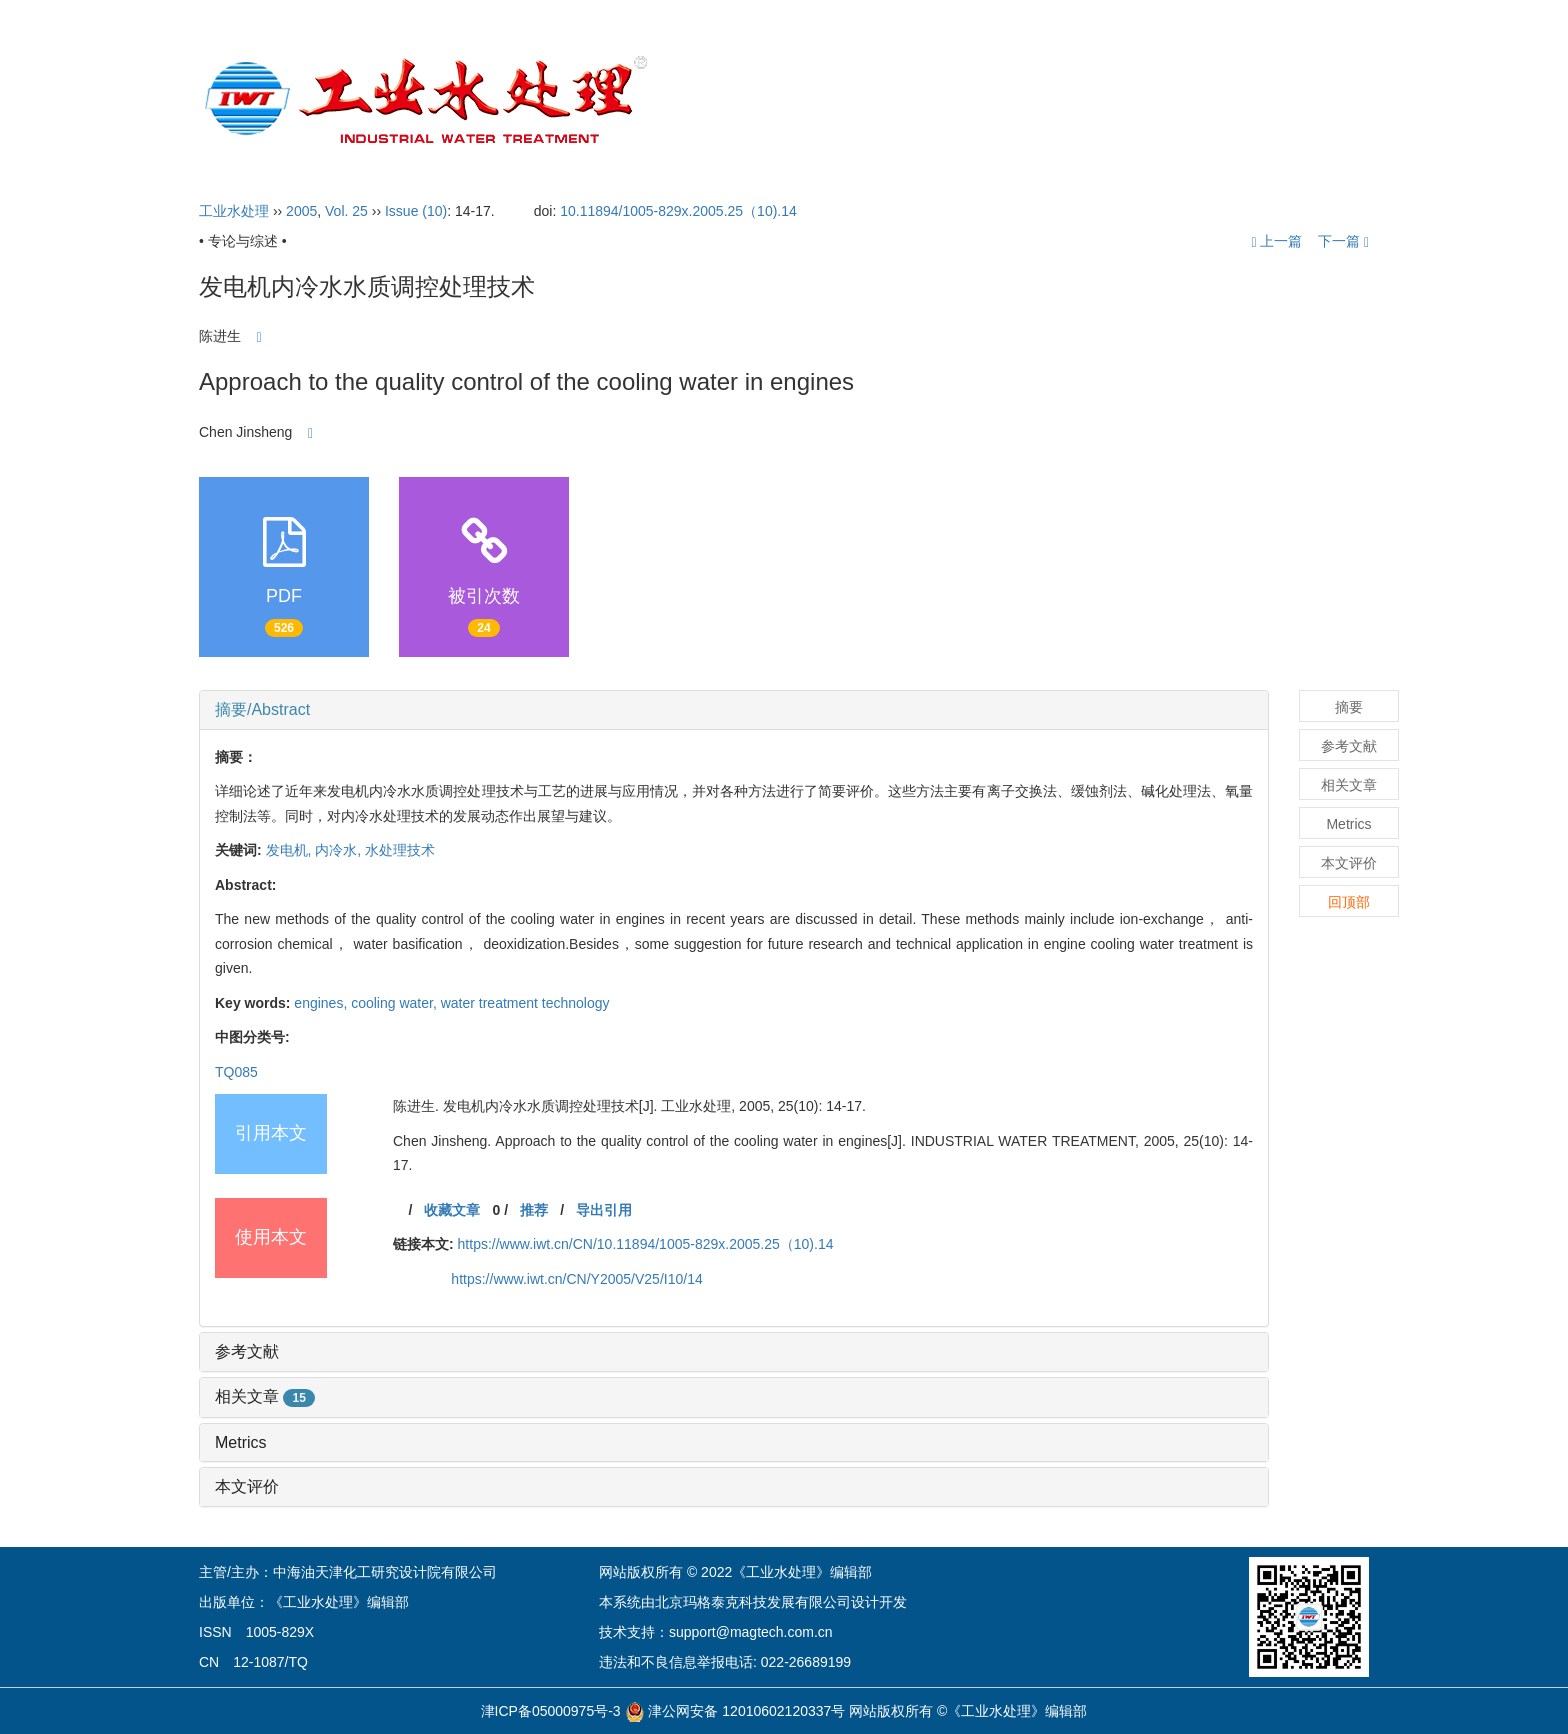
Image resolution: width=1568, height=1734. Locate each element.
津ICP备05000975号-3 (551, 1711)
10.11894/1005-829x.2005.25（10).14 (678, 211)
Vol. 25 (346, 211)
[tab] (734, 710)
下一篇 (1343, 241)
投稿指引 (1021, 100)
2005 (301, 211)
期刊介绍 (817, 100)
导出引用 (604, 1210)
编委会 (919, 100)
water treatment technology (525, 1003)
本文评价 (247, 1486)
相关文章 (265, 1396)
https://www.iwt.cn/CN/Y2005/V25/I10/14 (576, 1279)
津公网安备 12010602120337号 (735, 1711)
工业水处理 (234, 211)
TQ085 (236, 1072)
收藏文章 (452, 1210)
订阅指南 (1226, 100)
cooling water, (396, 1003)
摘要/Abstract (262, 709)
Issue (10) (416, 211)
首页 (728, 100)
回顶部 (1349, 902)
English (1320, 100)
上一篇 (1276, 241)
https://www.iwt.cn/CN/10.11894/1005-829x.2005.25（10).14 (646, 1244)
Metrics (241, 1442)
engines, (322, 1003)
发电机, (291, 850)
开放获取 (1126, 100)
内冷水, (340, 850)
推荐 (534, 1210)
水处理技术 (400, 850)
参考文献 (247, 1351)
